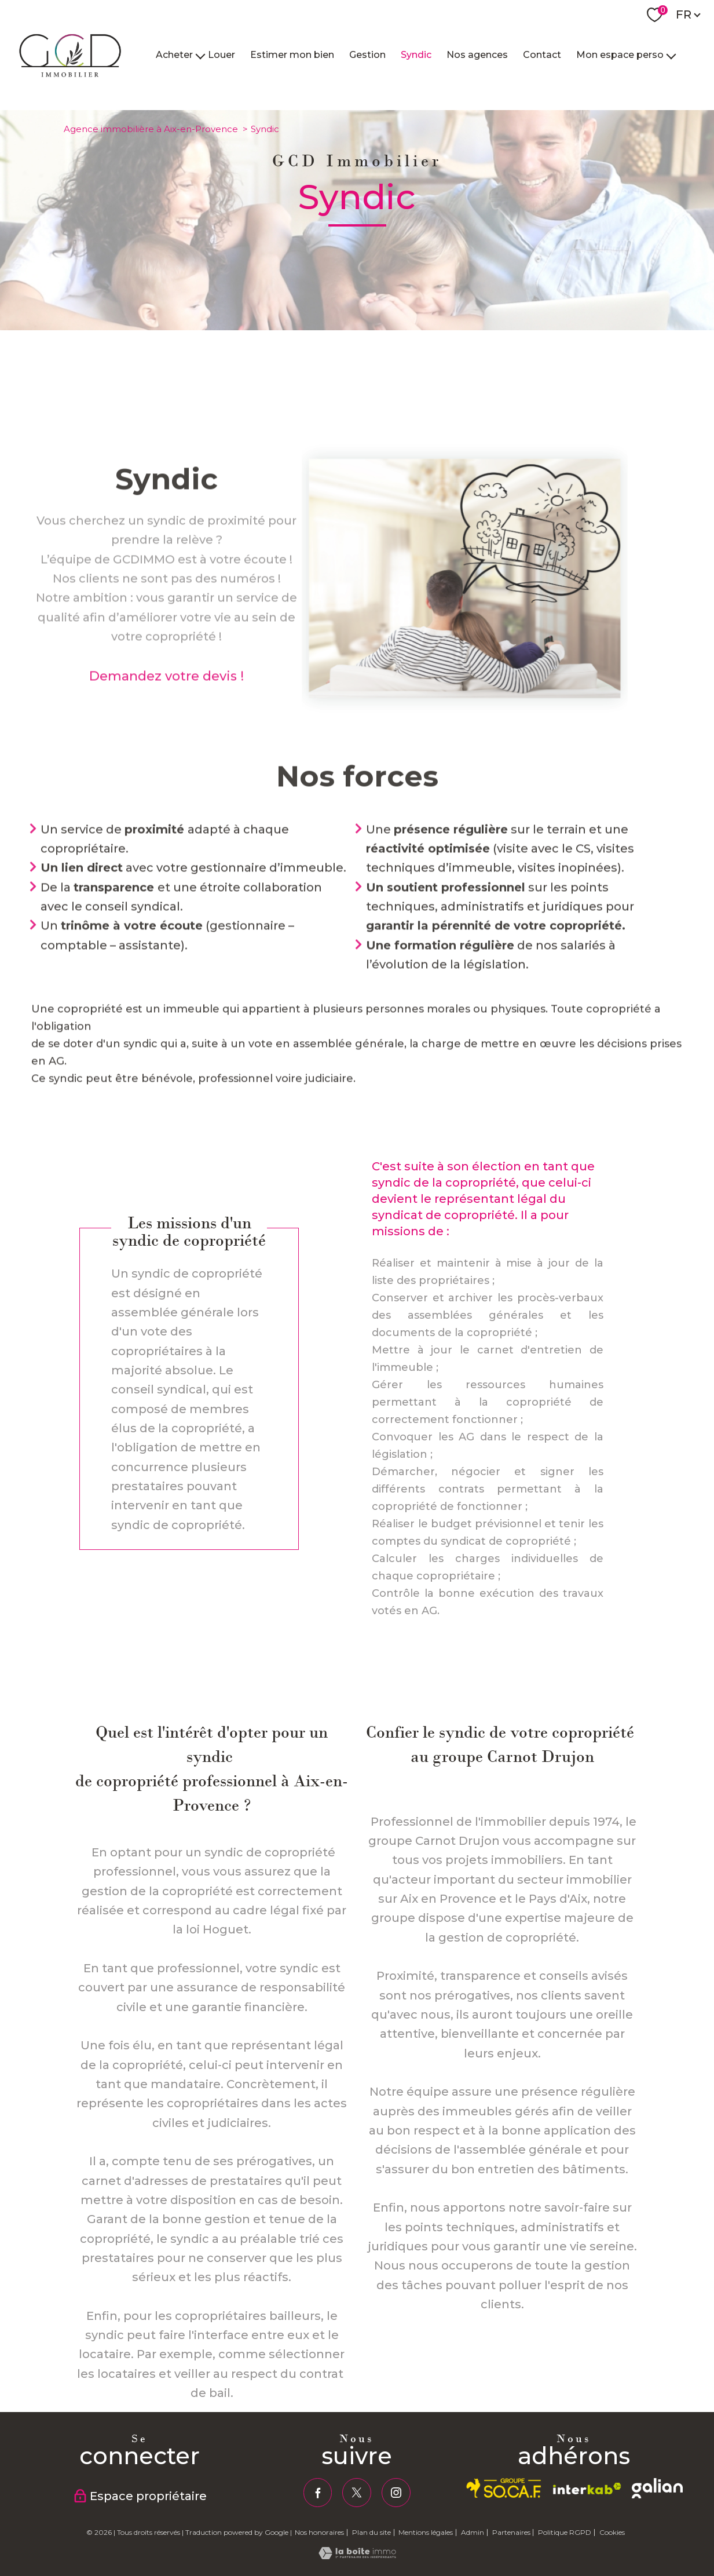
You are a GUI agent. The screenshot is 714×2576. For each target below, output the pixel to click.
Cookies (612, 2532)
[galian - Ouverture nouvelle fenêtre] (657, 2488)
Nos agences (477, 54)
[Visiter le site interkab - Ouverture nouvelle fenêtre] (587, 2488)
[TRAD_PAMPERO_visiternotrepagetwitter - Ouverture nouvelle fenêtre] (356, 2492)
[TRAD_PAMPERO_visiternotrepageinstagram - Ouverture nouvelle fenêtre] (396, 2492)
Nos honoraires (319, 2532)
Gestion (367, 54)
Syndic (416, 54)
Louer (221, 54)
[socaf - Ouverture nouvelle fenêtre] (504, 2488)
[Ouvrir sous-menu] (200, 55)
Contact (542, 54)
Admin (472, 2532)
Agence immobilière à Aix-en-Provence (151, 128)
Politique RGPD (564, 2532)
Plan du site (371, 2532)
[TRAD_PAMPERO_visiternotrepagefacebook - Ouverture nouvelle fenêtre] (317, 2492)
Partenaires (511, 2532)
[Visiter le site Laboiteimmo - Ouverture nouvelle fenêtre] (357, 2556)
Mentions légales (425, 2532)
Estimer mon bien (292, 54)
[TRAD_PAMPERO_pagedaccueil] (71, 80)
